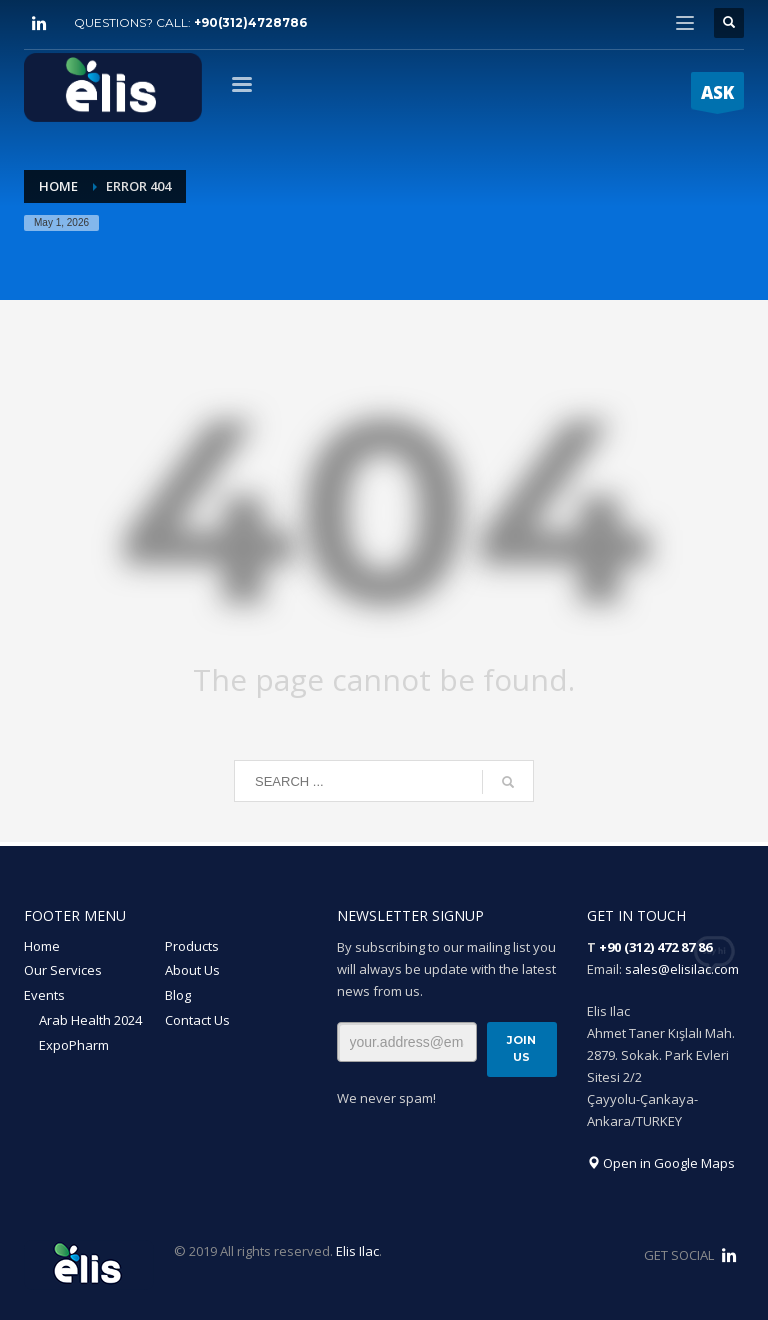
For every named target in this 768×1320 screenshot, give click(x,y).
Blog (178, 995)
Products (192, 946)
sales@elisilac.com (682, 969)
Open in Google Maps (661, 1163)
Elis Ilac (357, 1251)
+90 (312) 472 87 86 (655, 947)
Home (42, 946)
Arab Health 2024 (90, 1020)
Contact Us (197, 1020)
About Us (192, 970)
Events (44, 995)
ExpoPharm (74, 1045)
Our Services (63, 970)
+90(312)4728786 (250, 22)
